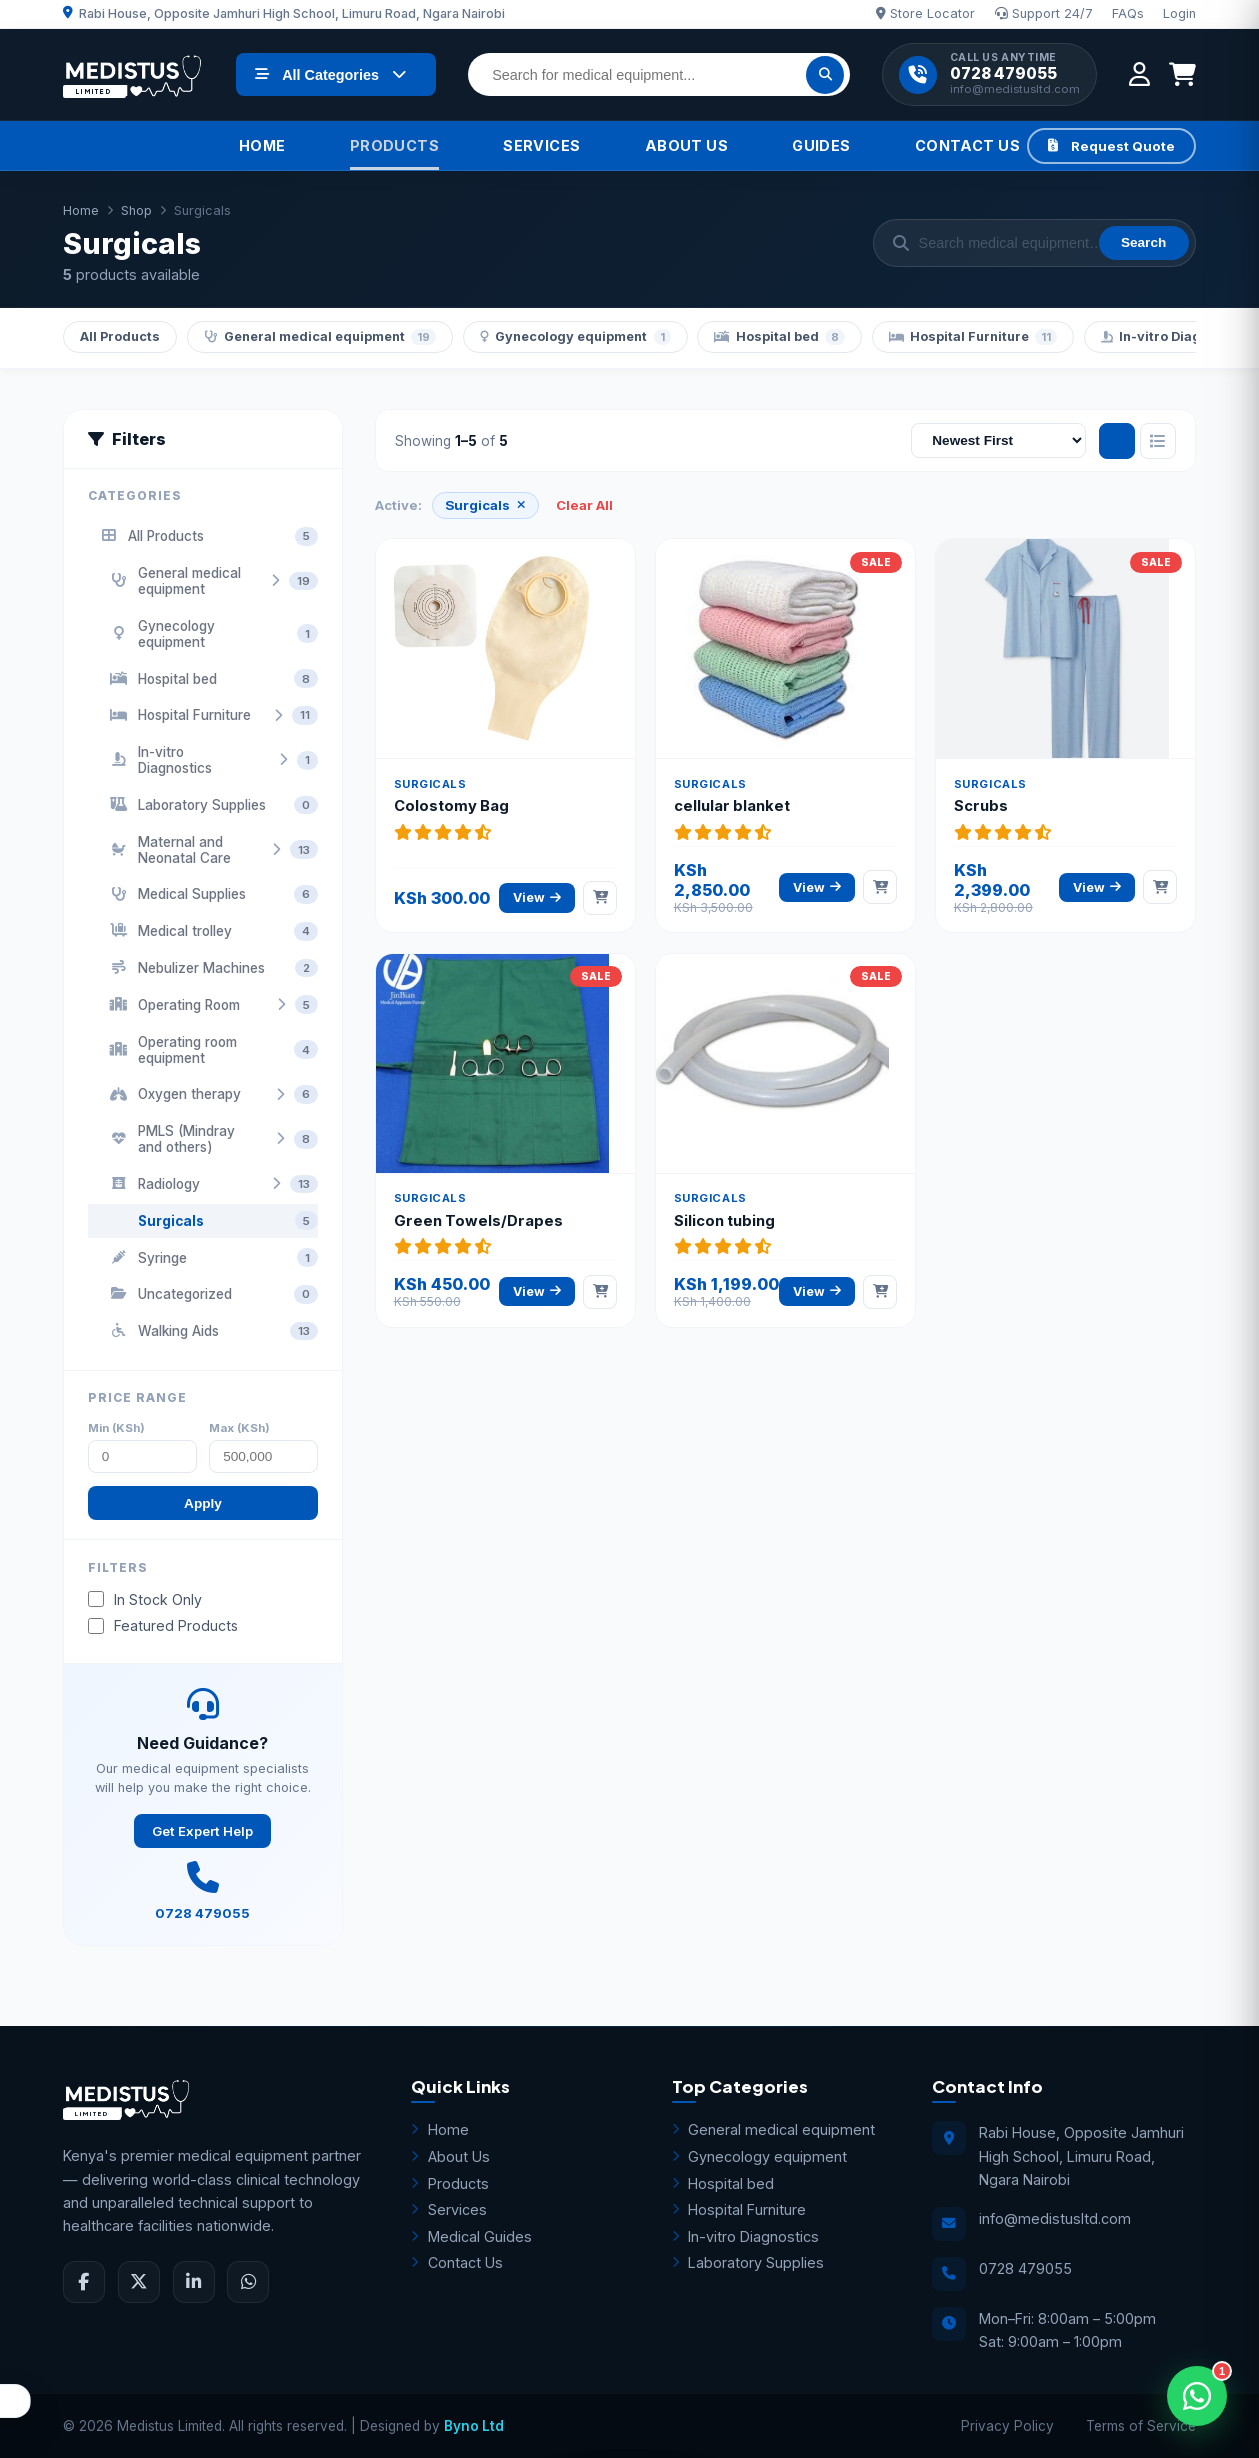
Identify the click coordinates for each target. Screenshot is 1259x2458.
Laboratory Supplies (748, 2262)
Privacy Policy (1007, 2426)
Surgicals (484, 505)
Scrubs (981, 806)
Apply (203, 1503)
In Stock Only (145, 1599)
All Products (120, 336)
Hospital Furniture (973, 337)
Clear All (584, 505)
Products (394, 145)
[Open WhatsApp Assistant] (1197, 2396)
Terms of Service (1141, 2426)
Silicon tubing (724, 1221)
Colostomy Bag (451, 806)
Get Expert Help (202, 1831)
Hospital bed (779, 337)
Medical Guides (471, 2236)
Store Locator (925, 13)
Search (1143, 242)
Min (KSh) (116, 1428)
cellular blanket (732, 806)
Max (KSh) (239, 1428)
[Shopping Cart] (1182, 74)
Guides (821, 145)
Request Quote (1111, 146)
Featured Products (163, 1625)
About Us (686, 145)
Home (262, 145)
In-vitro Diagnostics (746, 2236)
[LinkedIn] (194, 2282)
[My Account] (1139, 74)
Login (1179, 13)
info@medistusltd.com (1015, 89)
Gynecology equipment (575, 337)
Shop (136, 210)
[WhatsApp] (248, 2282)
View (537, 897)
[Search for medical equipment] (659, 74)
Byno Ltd (474, 2426)
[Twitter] (139, 2282)
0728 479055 (1003, 74)
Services (541, 145)
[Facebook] (84, 2282)
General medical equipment (320, 337)
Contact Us (967, 145)
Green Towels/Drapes (478, 1221)
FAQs (1128, 13)
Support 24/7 (1044, 13)
